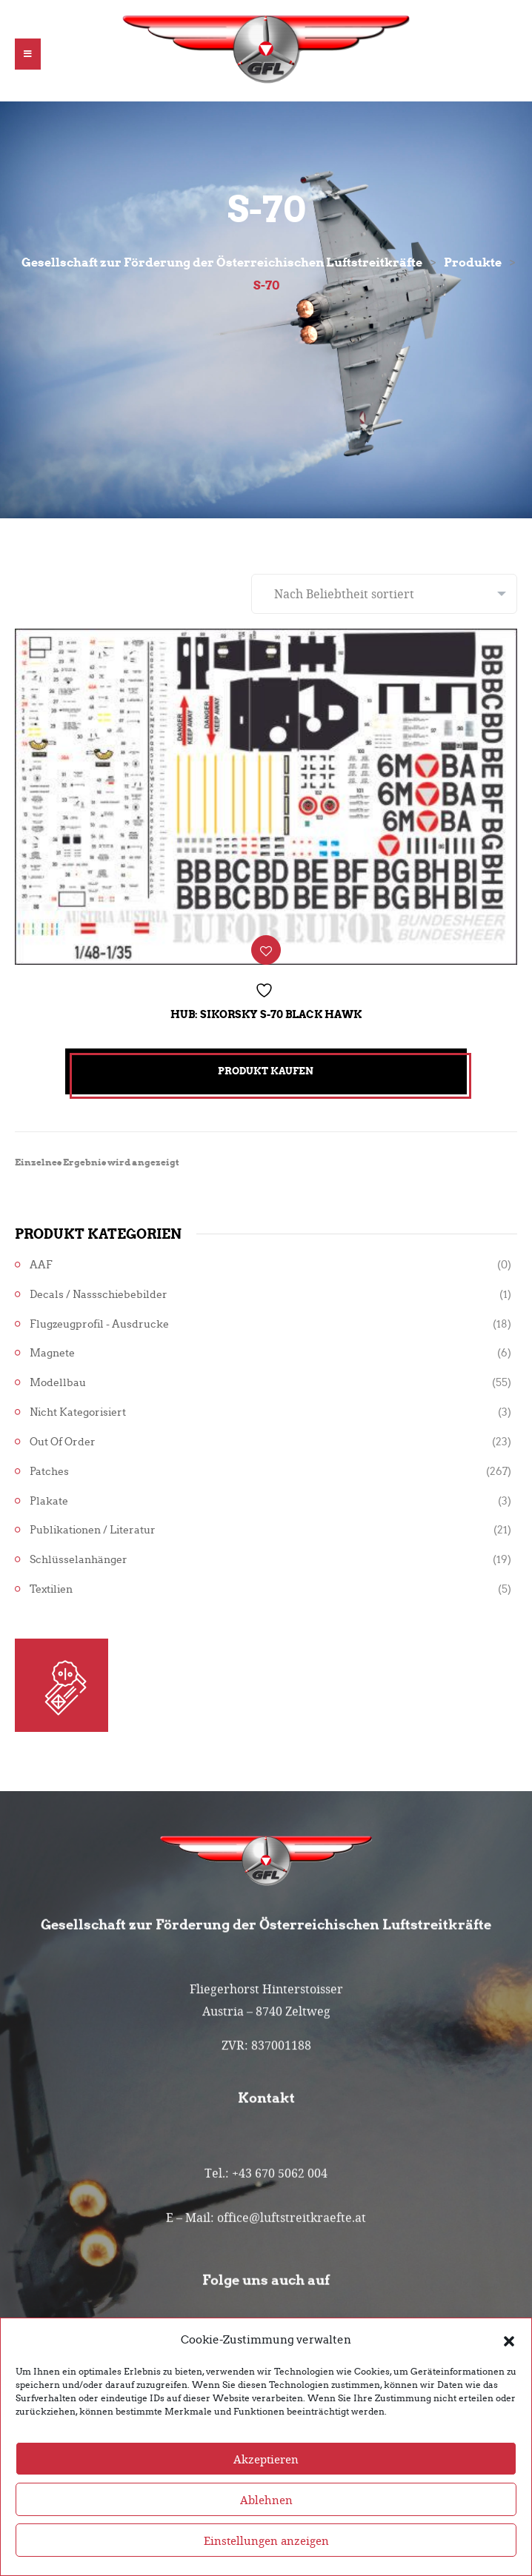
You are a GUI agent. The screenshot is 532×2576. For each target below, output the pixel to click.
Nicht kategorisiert (78, 1412)
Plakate (49, 1501)
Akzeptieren (266, 2490)
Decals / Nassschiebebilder (98, 1294)
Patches (49, 1471)
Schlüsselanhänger (78, 1559)
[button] (509, 2370)
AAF (41, 1265)
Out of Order (63, 1442)
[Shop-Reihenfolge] (384, 594)
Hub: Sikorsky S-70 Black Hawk (266, 1014)
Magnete (52, 1353)
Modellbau (58, 1382)
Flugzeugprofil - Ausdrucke (99, 1324)
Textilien (51, 1589)
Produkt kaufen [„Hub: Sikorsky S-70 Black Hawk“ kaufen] (265, 1071)
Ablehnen (266, 2530)
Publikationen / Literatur (93, 1530)
